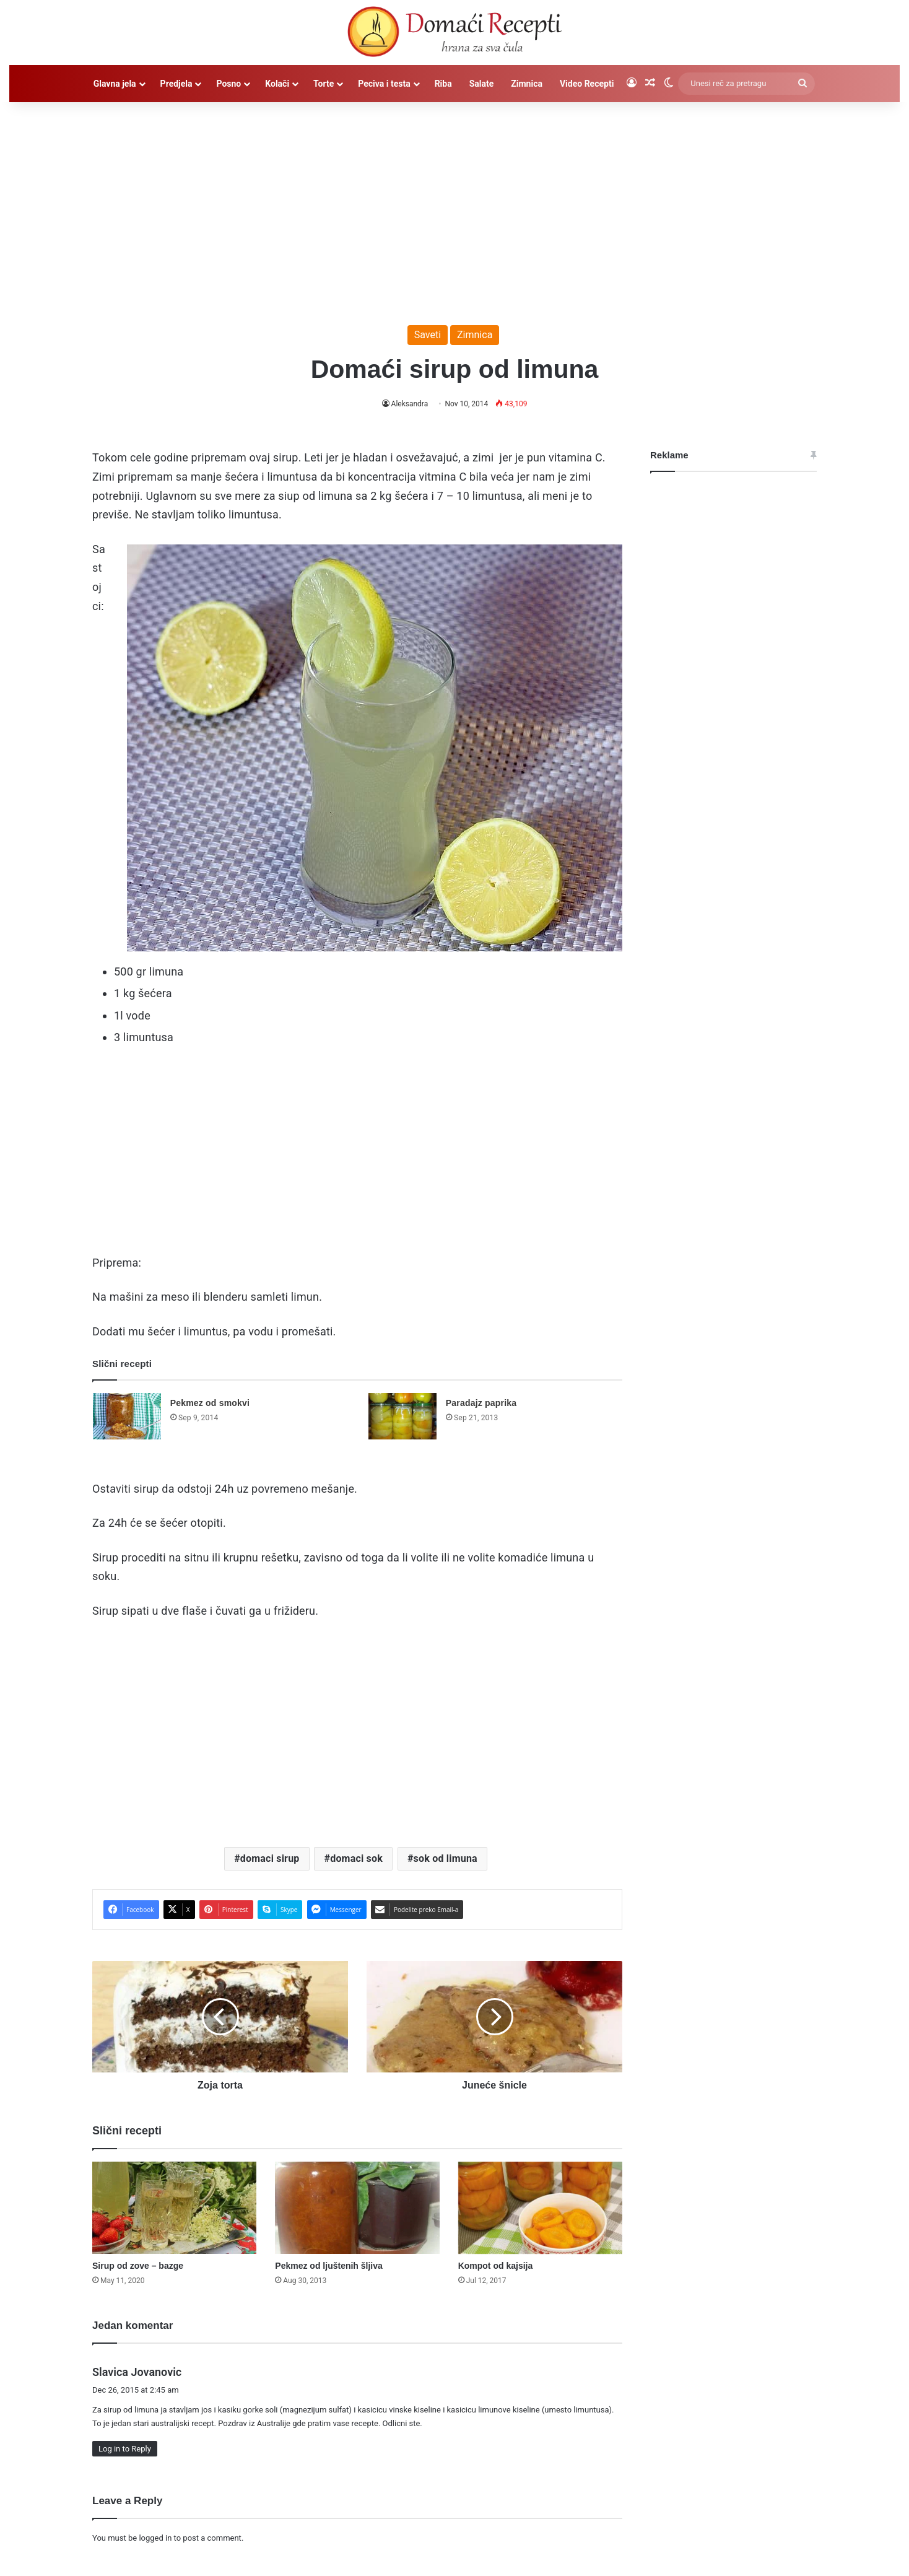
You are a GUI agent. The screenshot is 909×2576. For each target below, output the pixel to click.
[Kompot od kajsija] (540, 2208)
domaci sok (356, 1858)
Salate (481, 84)
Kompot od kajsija (495, 2266)
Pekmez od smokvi (210, 1403)
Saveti (427, 335)
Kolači (277, 84)
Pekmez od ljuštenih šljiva (329, 2266)
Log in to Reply (124, 2448)
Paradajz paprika (481, 1403)
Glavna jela (115, 84)
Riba (443, 84)
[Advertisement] (454, 207)
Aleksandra (409, 403)
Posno (228, 84)
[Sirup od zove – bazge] (174, 2208)
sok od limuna (445, 1858)
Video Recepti (587, 84)
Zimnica (526, 84)
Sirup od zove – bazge (137, 2266)
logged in (155, 2538)
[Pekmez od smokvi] (127, 1416)
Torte (323, 84)
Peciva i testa (384, 84)
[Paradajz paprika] (402, 1416)
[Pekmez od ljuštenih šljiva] (357, 2208)
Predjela (176, 84)
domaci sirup (270, 1858)
